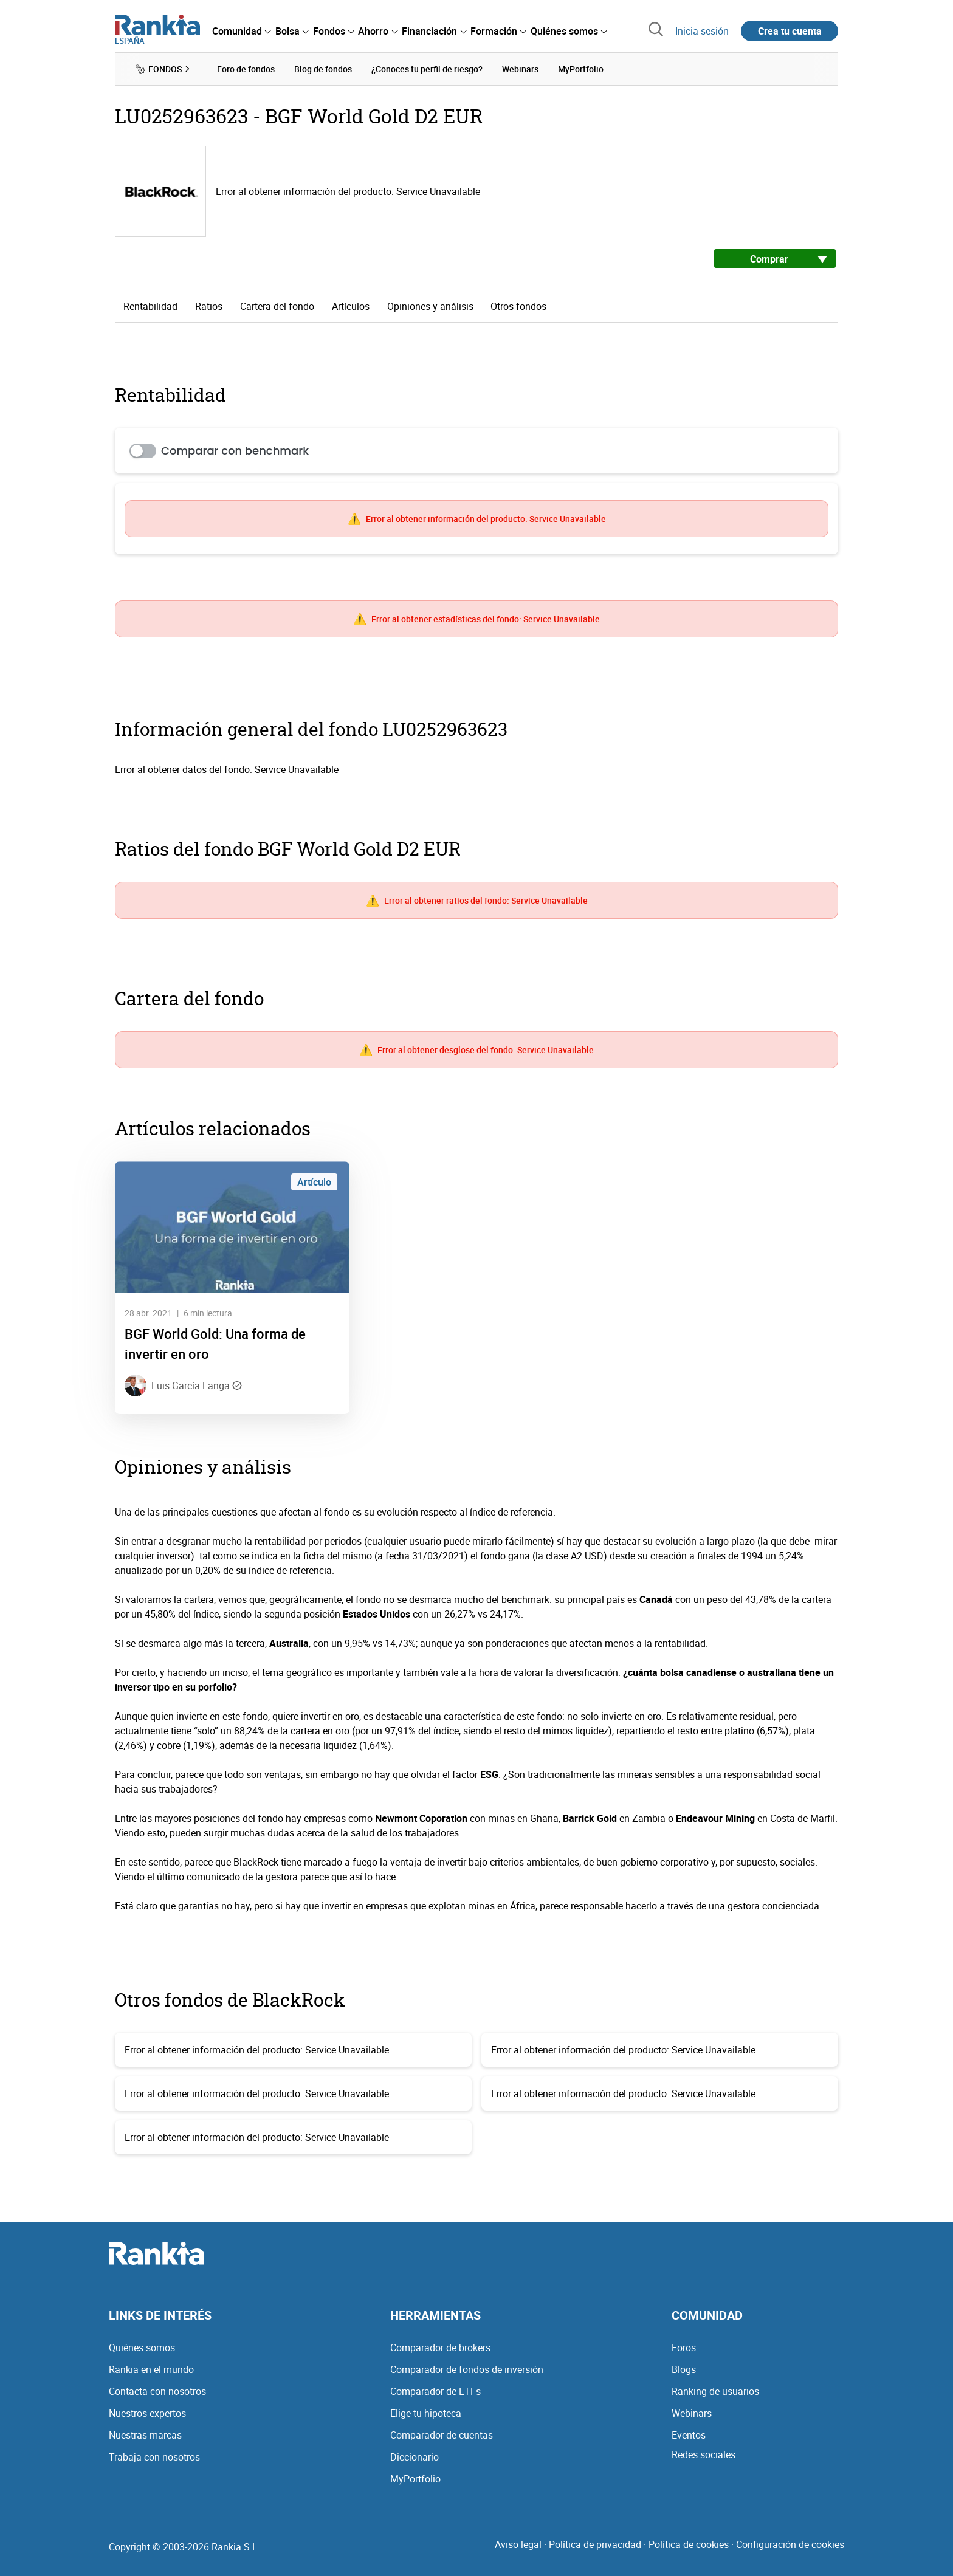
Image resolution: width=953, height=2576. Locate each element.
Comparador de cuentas (441, 2435)
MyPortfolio (415, 2478)
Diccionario (414, 2457)
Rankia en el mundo (151, 2369)
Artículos (351, 306)
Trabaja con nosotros (154, 2457)
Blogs (684, 2369)
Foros (684, 2347)
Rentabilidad (150, 306)
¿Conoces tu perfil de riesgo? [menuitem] (427, 69)
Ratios (208, 306)
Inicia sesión (702, 31)
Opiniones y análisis (430, 306)
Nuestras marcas (145, 2435)
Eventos (689, 2435)
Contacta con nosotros (157, 2391)
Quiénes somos (142, 2347)
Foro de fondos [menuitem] (246, 69)
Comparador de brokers (440, 2347)
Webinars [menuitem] (520, 69)
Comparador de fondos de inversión (466, 2369)
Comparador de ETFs (435, 2391)
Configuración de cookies (790, 2544)
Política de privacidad (595, 2544)
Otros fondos (518, 306)
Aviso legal (518, 2544)
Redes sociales (703, 2454)
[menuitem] (241, 31)
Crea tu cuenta (790, 31)
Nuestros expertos (147, 2413)
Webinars (692, 2413)
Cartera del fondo (277, 306)
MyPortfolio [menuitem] (581, 69)
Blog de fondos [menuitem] (323, 69)
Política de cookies (689, 2544)
